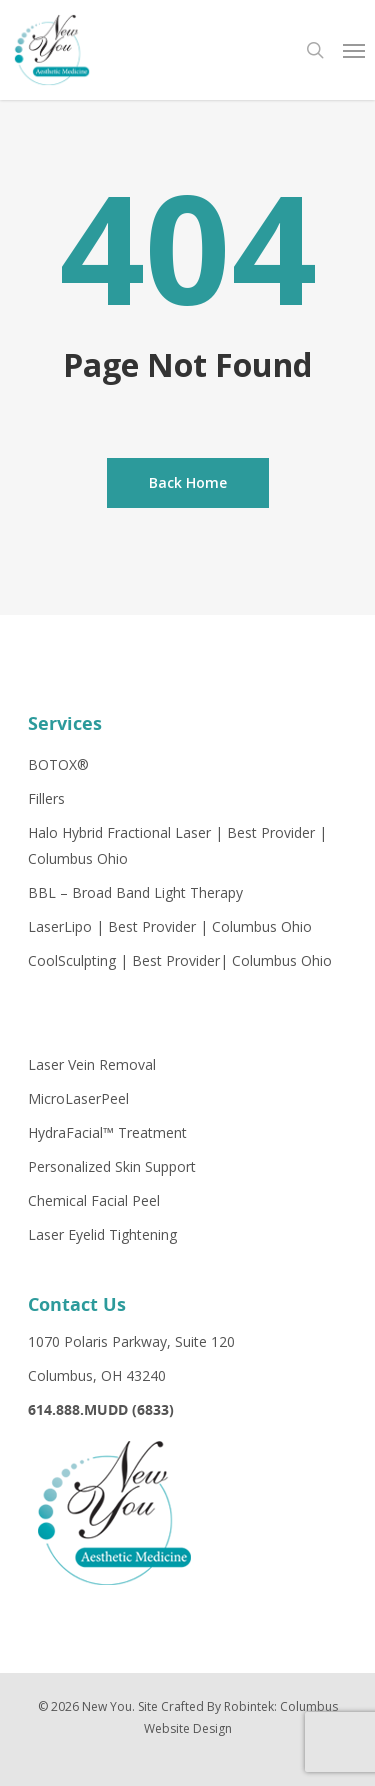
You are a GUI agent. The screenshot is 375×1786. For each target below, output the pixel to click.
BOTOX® (58, 764)
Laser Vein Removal (92, 1064)
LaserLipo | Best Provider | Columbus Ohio (170, 926)
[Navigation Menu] (354, 50)
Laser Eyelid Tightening (102, 1234)
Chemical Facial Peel (94, 1200)
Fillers (46, 798)
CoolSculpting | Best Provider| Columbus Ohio (180, 960)
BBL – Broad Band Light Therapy (135, 892)
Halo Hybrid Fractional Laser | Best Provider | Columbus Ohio (177, 845)
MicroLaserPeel (78, 1098)
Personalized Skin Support (112, 1166)
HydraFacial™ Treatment (107, 1132)
